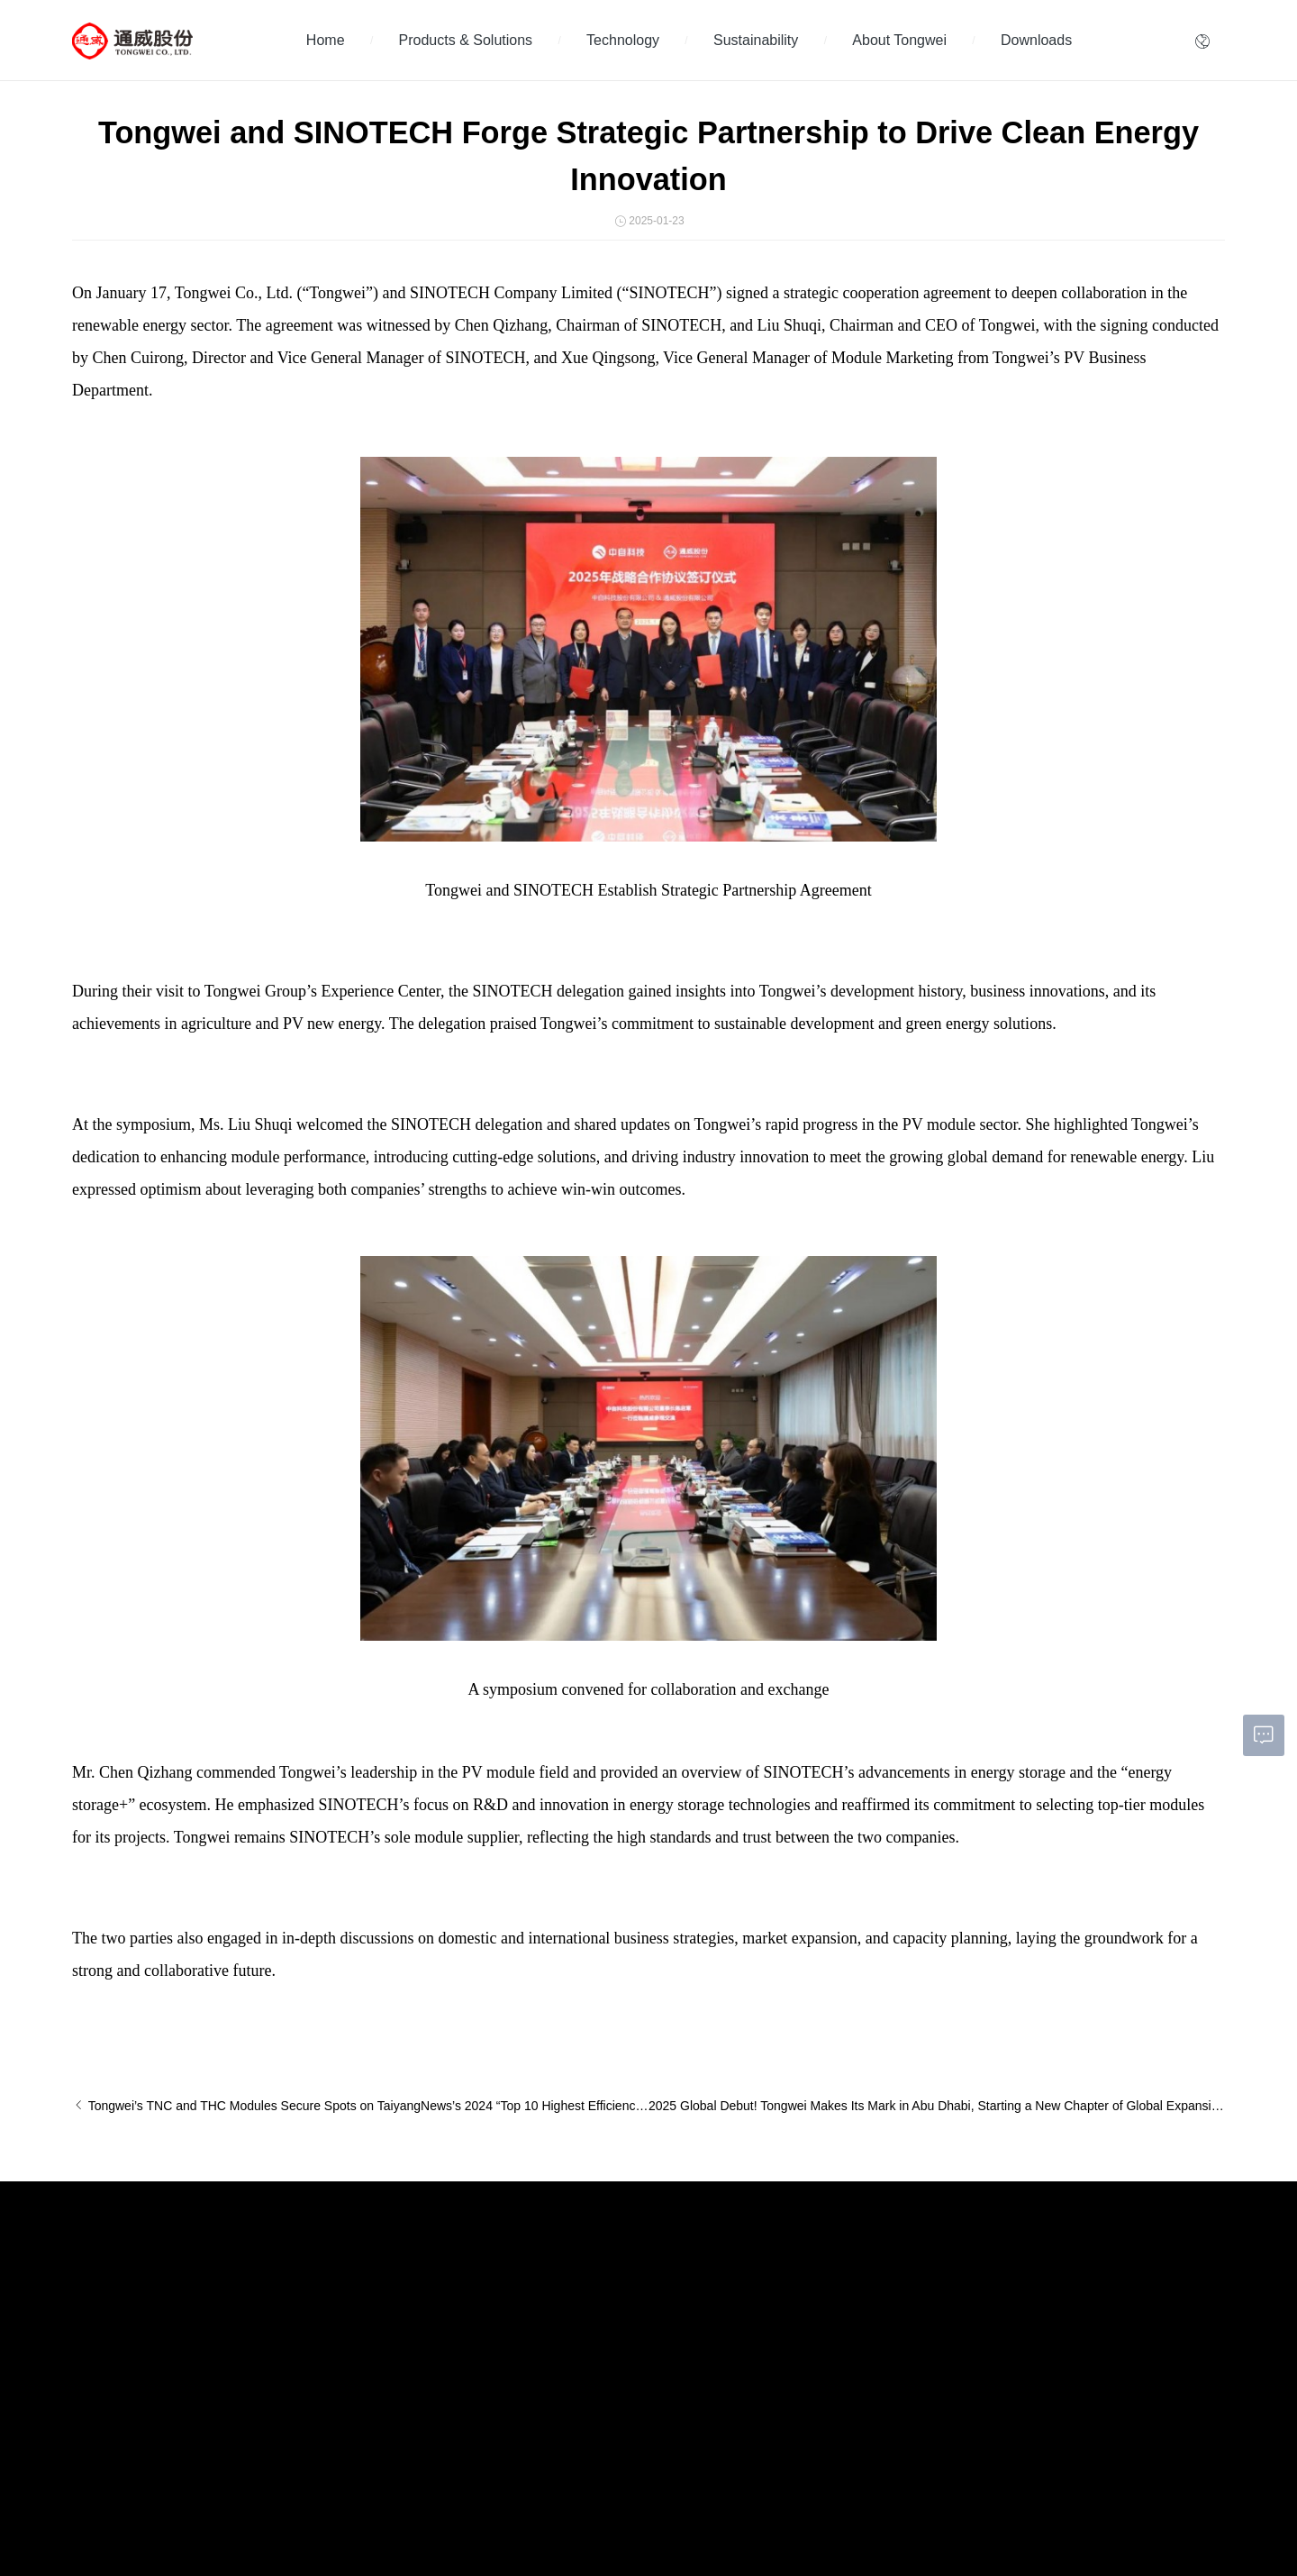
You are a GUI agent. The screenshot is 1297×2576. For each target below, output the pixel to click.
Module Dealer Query (627, 2432)
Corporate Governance (631, 2291)
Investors (598, 2268)
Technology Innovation (323, 2268)
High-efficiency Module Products (149, 2314)
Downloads (1036, 40)
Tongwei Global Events (325, 2291)
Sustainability (755, 40)
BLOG (285, 2361)
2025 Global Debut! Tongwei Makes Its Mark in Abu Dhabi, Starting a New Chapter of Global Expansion (936, 2106)
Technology (622, 40)
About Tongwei (899, 40)
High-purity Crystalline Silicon (142, 2268)
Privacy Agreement (442, 2517)
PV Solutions (103, 2427)
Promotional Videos (317, 2338)
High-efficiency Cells (121, 2291)
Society (440, 2314)
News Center (301, 2314)
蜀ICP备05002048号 (344, 2517)
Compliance (604, 2361)
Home (325, 40)
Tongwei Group (834, 2518)
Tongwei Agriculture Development (1006, 2518)
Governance (452, 2338)
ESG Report (452, 2361)
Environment (453, 2291)
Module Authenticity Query (639, 2408)
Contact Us (603, 2385)
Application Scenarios (124, 2380)
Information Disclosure (630, 2314)
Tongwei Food (1174, 2518)
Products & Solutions (466, 40)
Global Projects (108, 2404)
